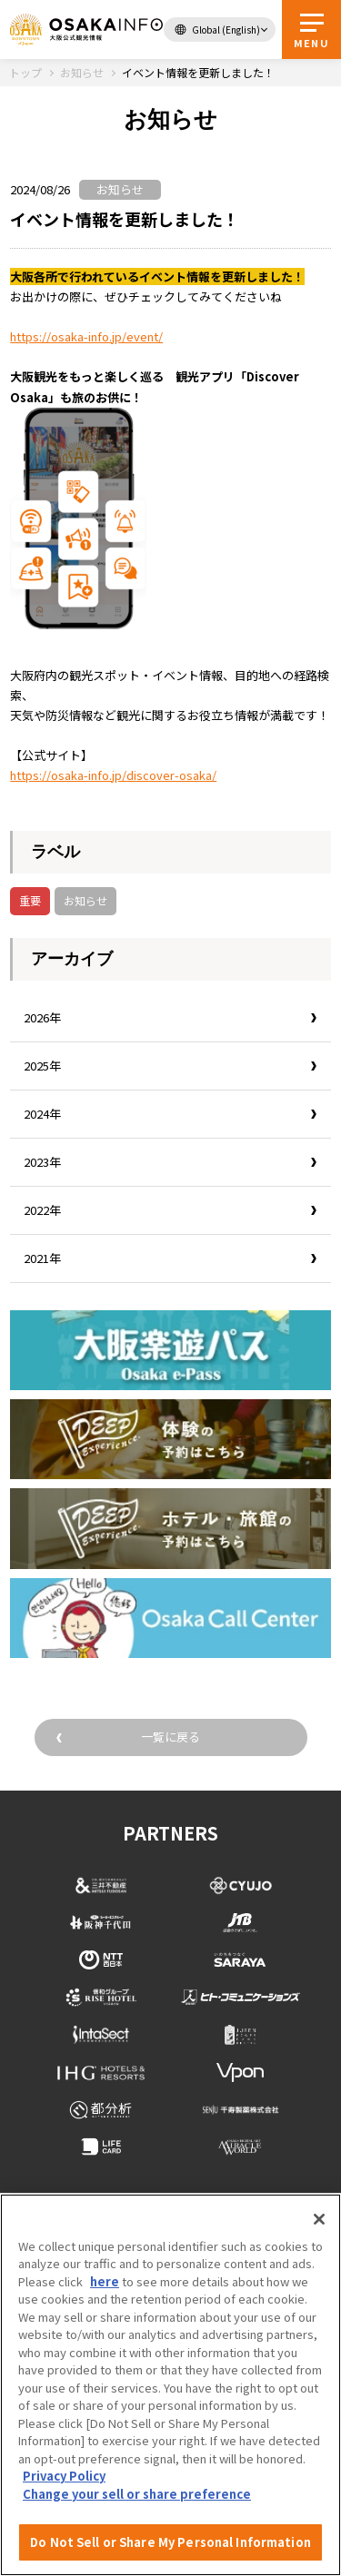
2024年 (42, 1113)
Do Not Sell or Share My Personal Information (170, 2542)
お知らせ (85, 900)
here (104, 2281)
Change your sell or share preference (137, 2493)
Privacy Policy (64, 2475)
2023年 (42, 1161)
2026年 (42, 1017)
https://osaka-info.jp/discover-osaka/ (113, 775)
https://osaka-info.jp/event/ (86, 336)
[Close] (319, 2219)
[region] (170, 2385)
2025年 (42, 1065)
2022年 (42, 1210)
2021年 (42, 1258)
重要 (30, 900)
